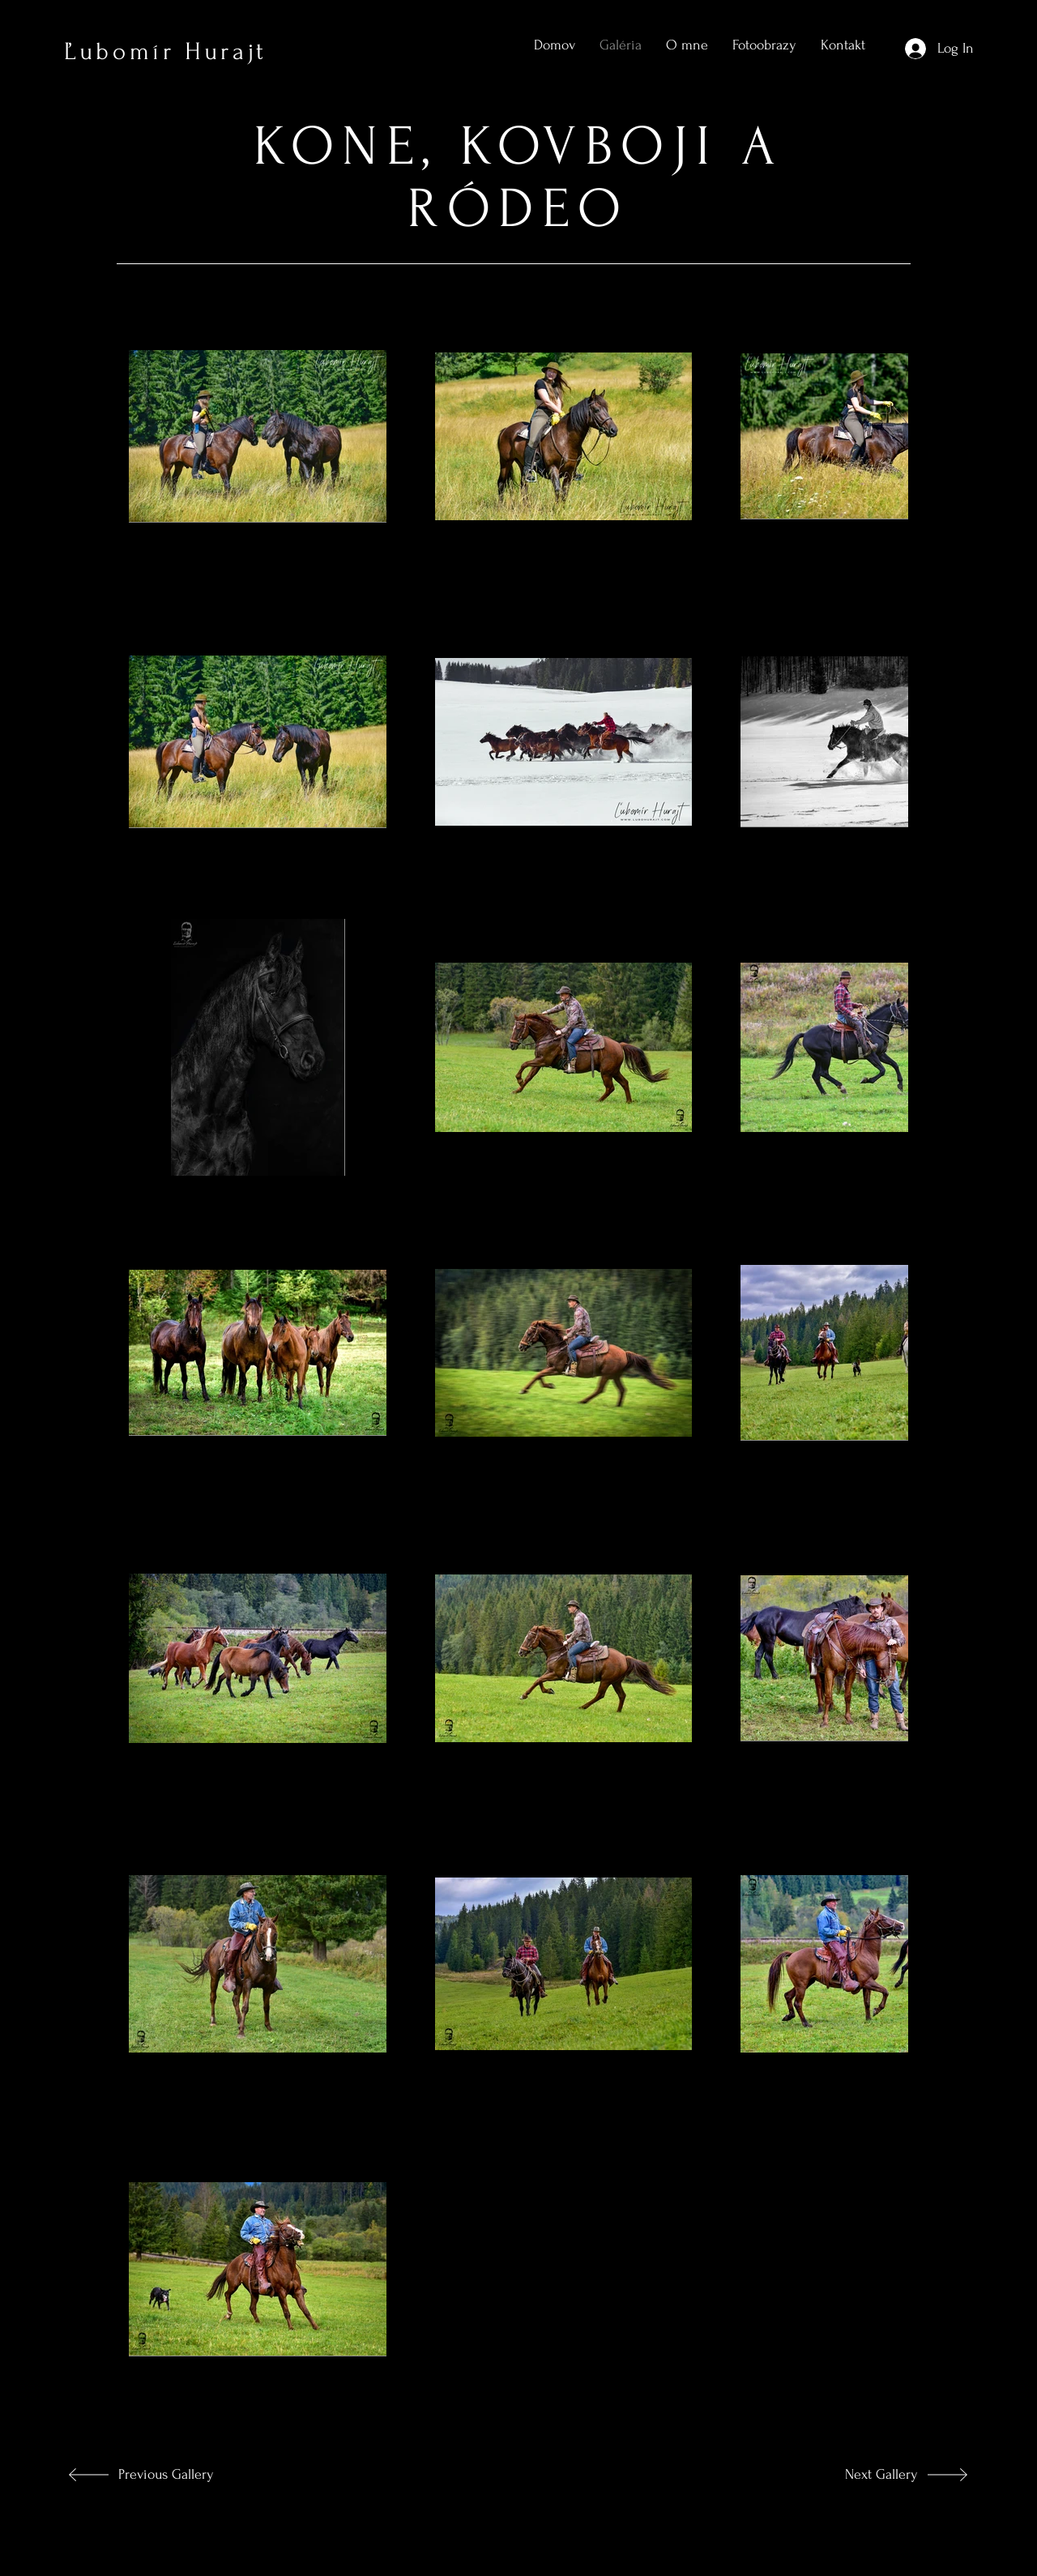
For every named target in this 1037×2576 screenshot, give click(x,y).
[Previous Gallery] (175, 2475)
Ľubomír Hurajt (165, 51)
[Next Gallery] (864, 2475)
